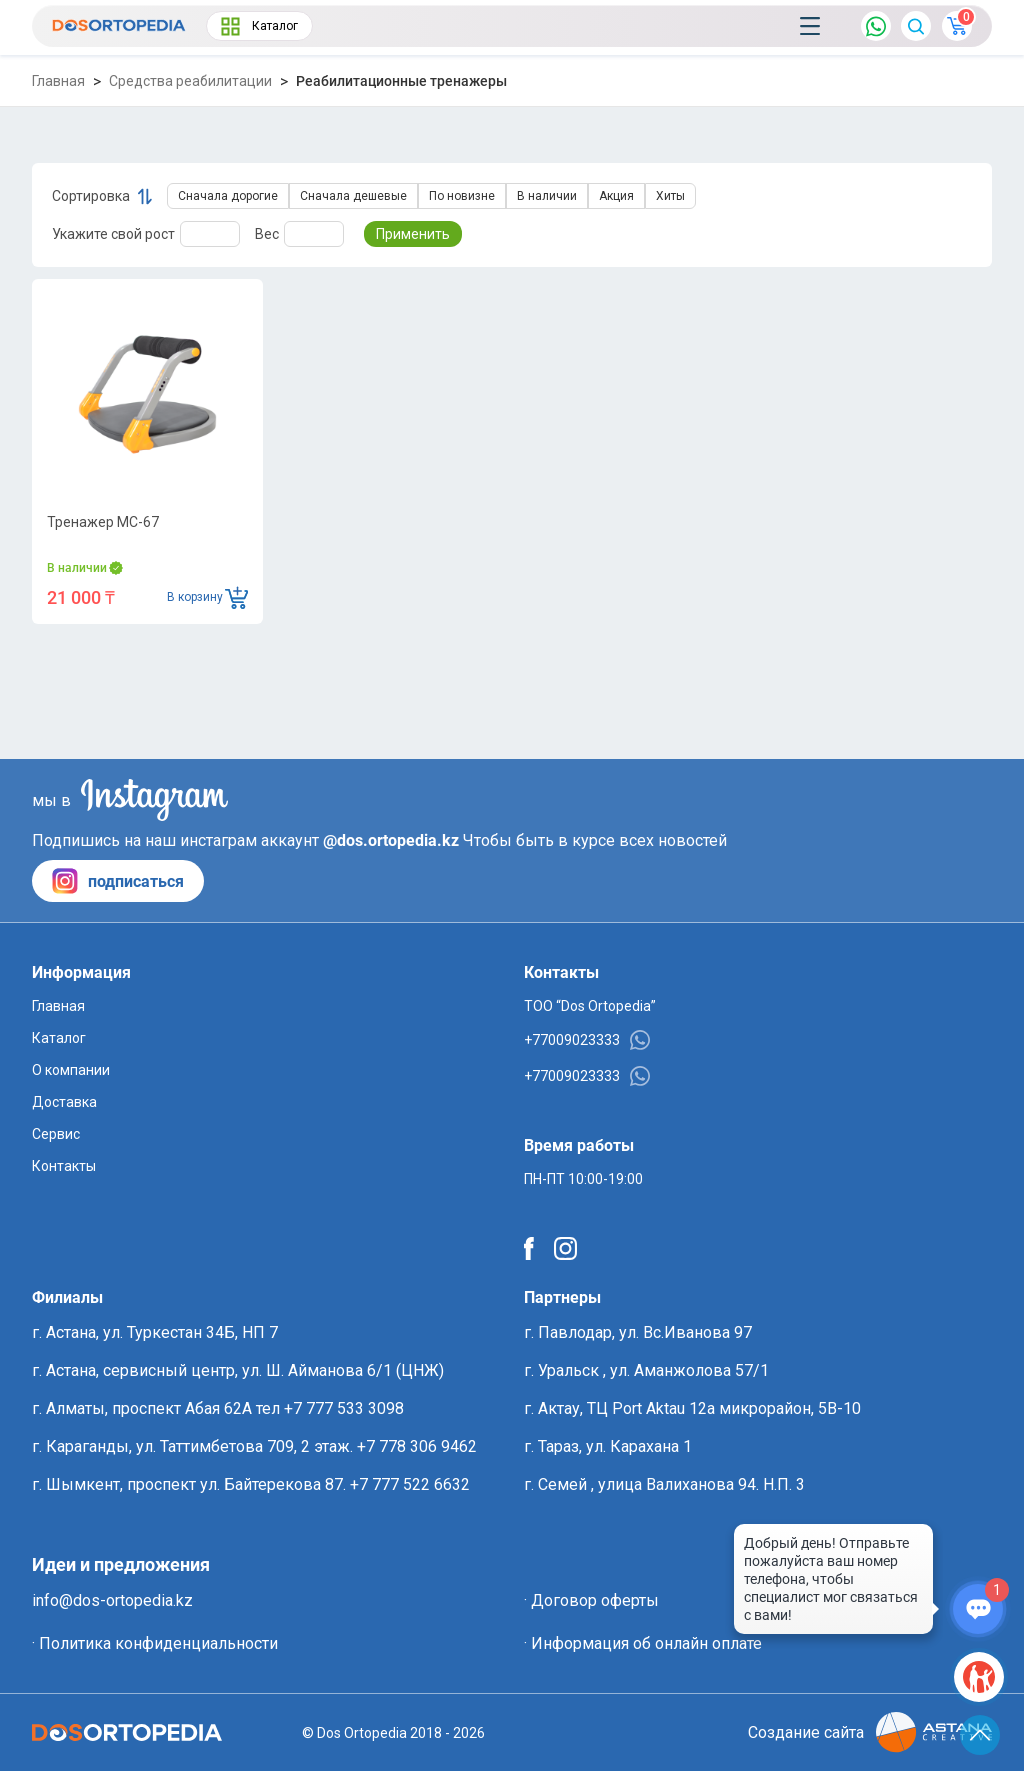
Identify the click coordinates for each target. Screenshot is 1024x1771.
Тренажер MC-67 (103, 522)
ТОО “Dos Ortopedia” (590, 1006)
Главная (58, 81)
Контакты (64, 1166)
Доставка (64, 1102)
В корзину (207, 597)
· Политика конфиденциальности (155, 1643)
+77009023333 (587, 1040)
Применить (413, 234)
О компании (71, 1070)
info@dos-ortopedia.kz (112, 1600)
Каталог (259, 26)
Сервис (56, 1134)
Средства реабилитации (190, 81)
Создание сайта (870, 1732)
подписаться (118, 881)
